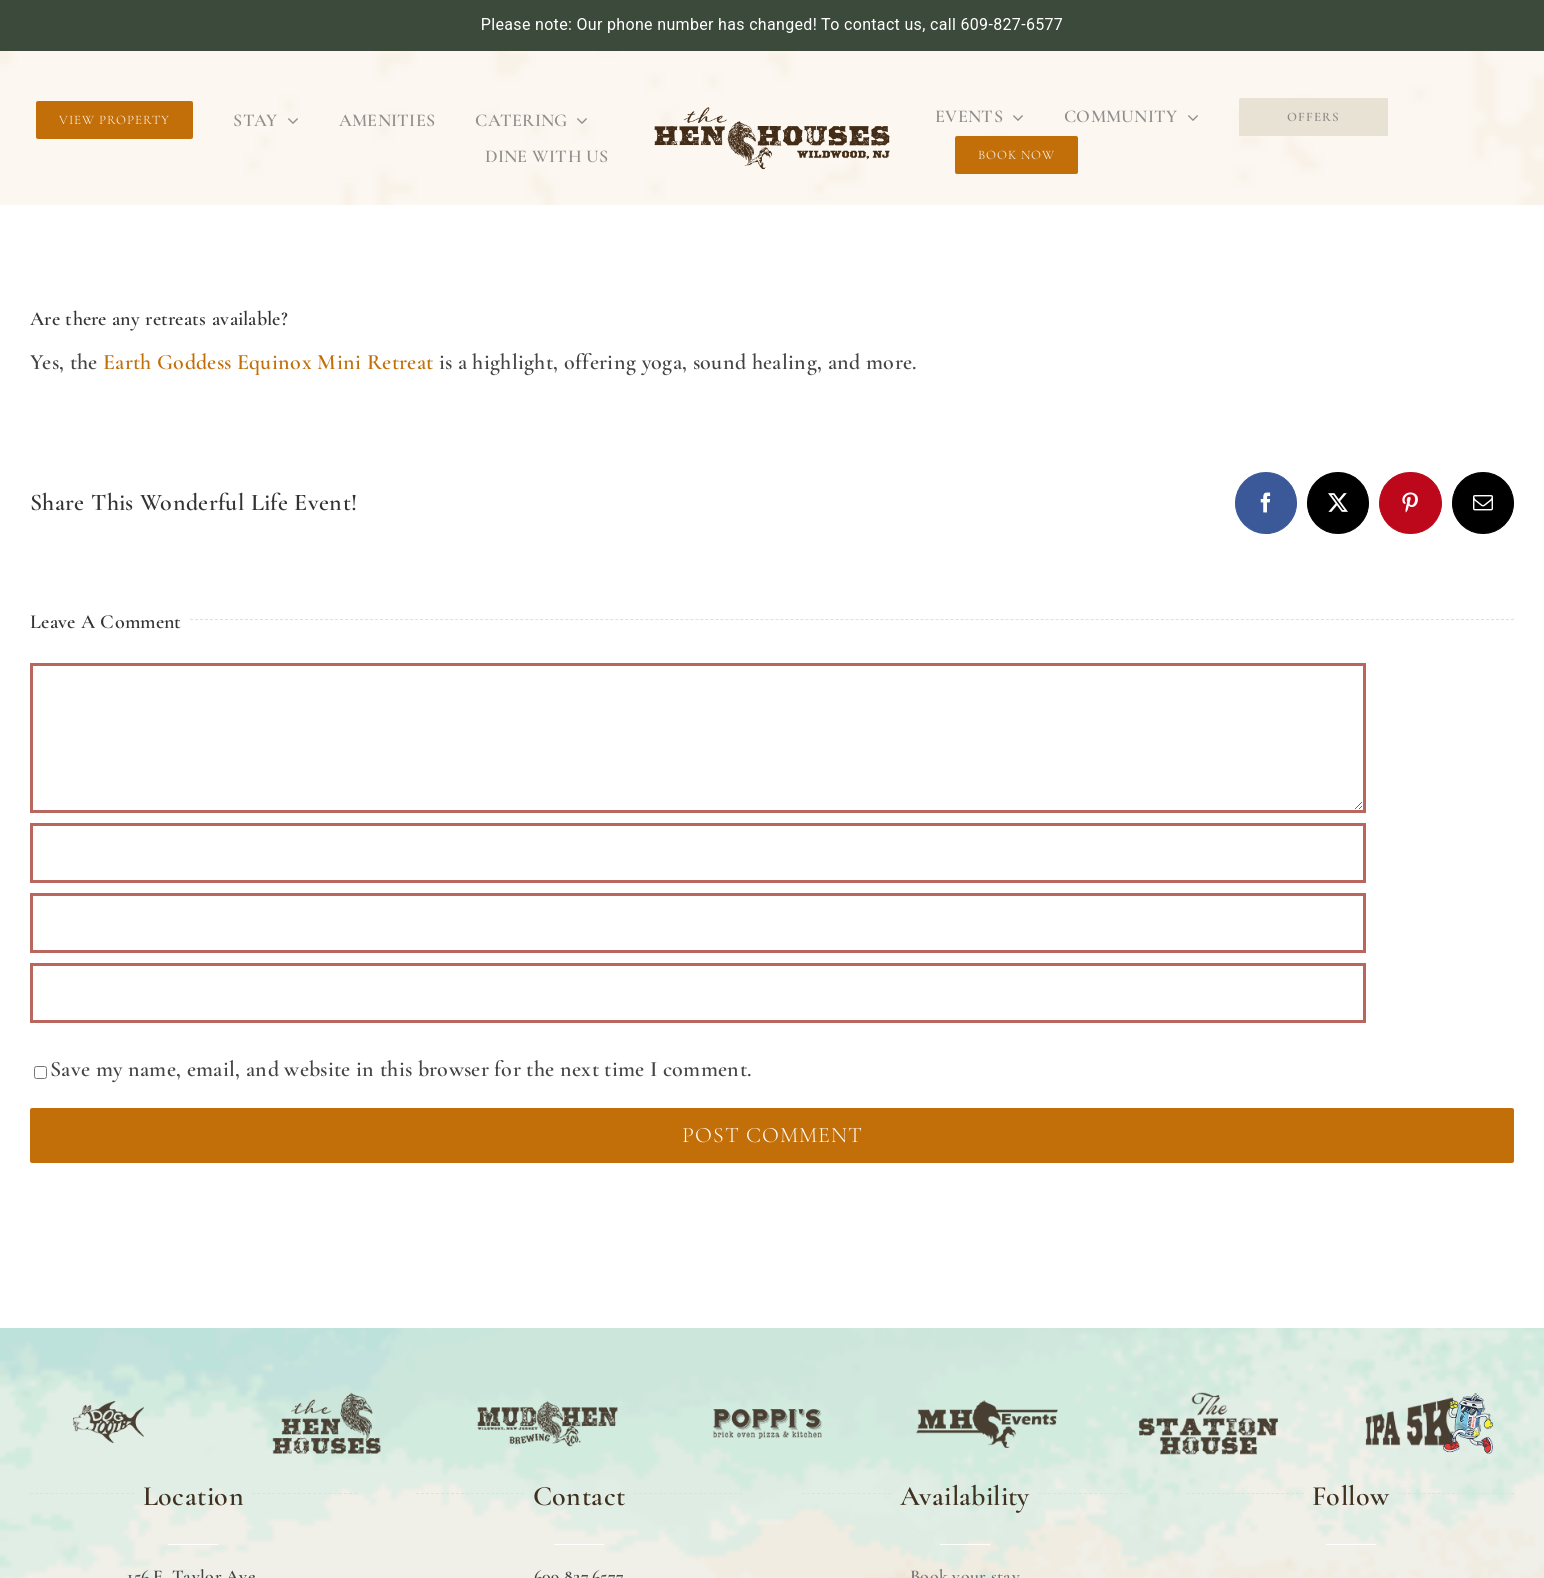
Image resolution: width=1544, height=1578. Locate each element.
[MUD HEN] (547, 1394)
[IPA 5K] (1429, 1394)
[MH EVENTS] (988, 1394)
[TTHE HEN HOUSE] (326, 1394)
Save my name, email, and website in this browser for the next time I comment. (400, 1069)
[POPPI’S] (767, 1394)
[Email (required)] (698, 923)
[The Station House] (1208, 1394)
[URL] (698, 993)
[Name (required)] (698, 853)
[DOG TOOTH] (108, 1394)
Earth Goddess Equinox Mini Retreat (266, 362)
